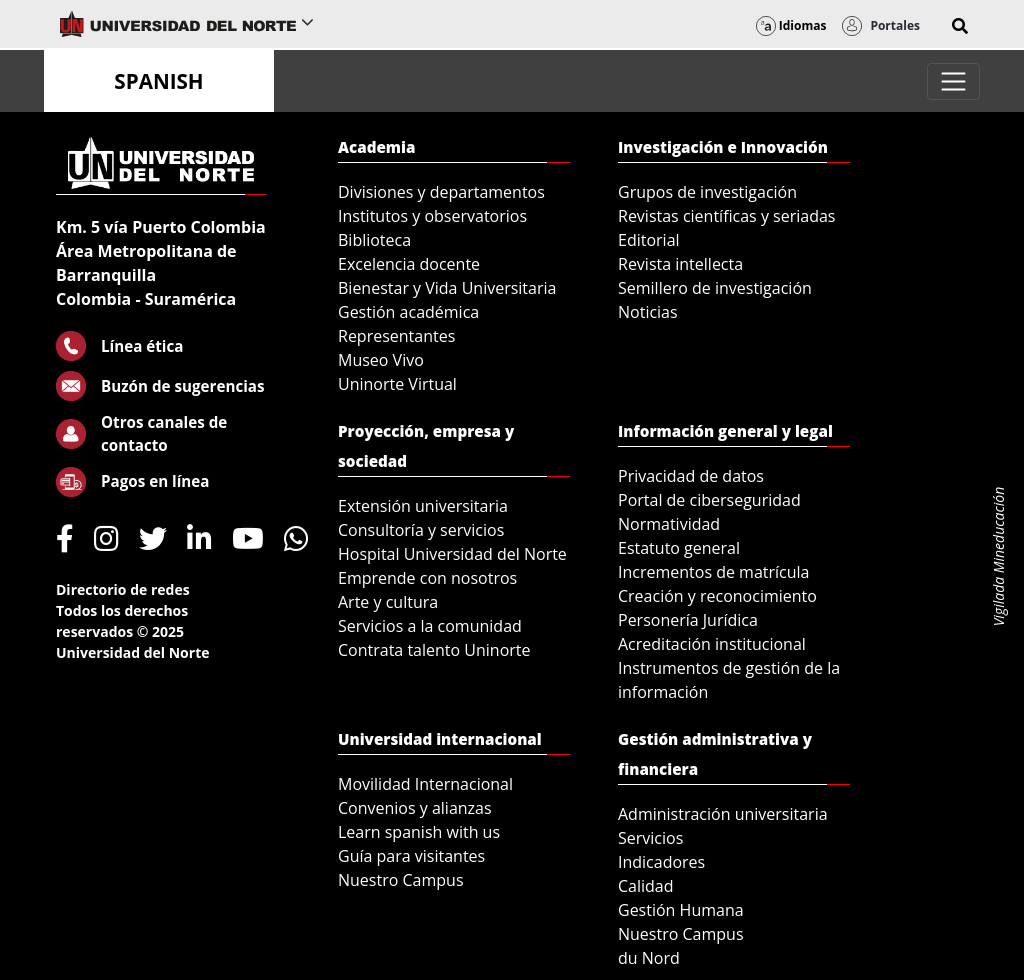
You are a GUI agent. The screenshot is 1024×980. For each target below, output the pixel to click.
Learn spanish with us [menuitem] (419, 832)
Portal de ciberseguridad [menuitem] (709, 500)
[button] (960, 26)
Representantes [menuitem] (396, 336)
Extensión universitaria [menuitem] (423, 506)
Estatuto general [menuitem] (679, 548)
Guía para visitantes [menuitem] (411, 856)
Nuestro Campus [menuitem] (401, 880)
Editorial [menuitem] (649, 240)
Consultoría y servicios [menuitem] (421, 530)
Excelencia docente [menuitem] (409, 264)
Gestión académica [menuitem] (408, 312)
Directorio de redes (123, 589)
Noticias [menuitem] (648, 312)
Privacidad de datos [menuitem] (691, 476)
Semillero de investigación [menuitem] (715, 288)
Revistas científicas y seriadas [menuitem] (726, 216)
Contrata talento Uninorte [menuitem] (434, 650)
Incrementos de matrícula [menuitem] (714, 572)
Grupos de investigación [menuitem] (707, 192)
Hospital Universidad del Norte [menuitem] (452, 554)
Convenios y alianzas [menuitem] (415, 808)
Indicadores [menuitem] (661, 862)
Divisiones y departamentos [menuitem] (441, 192)
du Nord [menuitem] (649, 958)
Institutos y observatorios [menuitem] (432, 216)
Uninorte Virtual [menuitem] (397, 384)
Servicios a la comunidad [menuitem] (430, 626)
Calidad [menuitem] (646, 886)
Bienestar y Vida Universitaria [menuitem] (447, 288)
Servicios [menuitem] (650, 838)
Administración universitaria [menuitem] (723, 814)
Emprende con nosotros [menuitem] (427, 578)
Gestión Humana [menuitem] (681, 910)
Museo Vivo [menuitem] (381, 360)
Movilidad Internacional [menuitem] (425, 784)
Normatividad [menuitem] (669, 524)
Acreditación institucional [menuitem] (712, 644)
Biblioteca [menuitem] (374, 240)
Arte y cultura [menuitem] (388, 602)
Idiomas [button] (791, 25)
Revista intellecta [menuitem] (680, 264)
